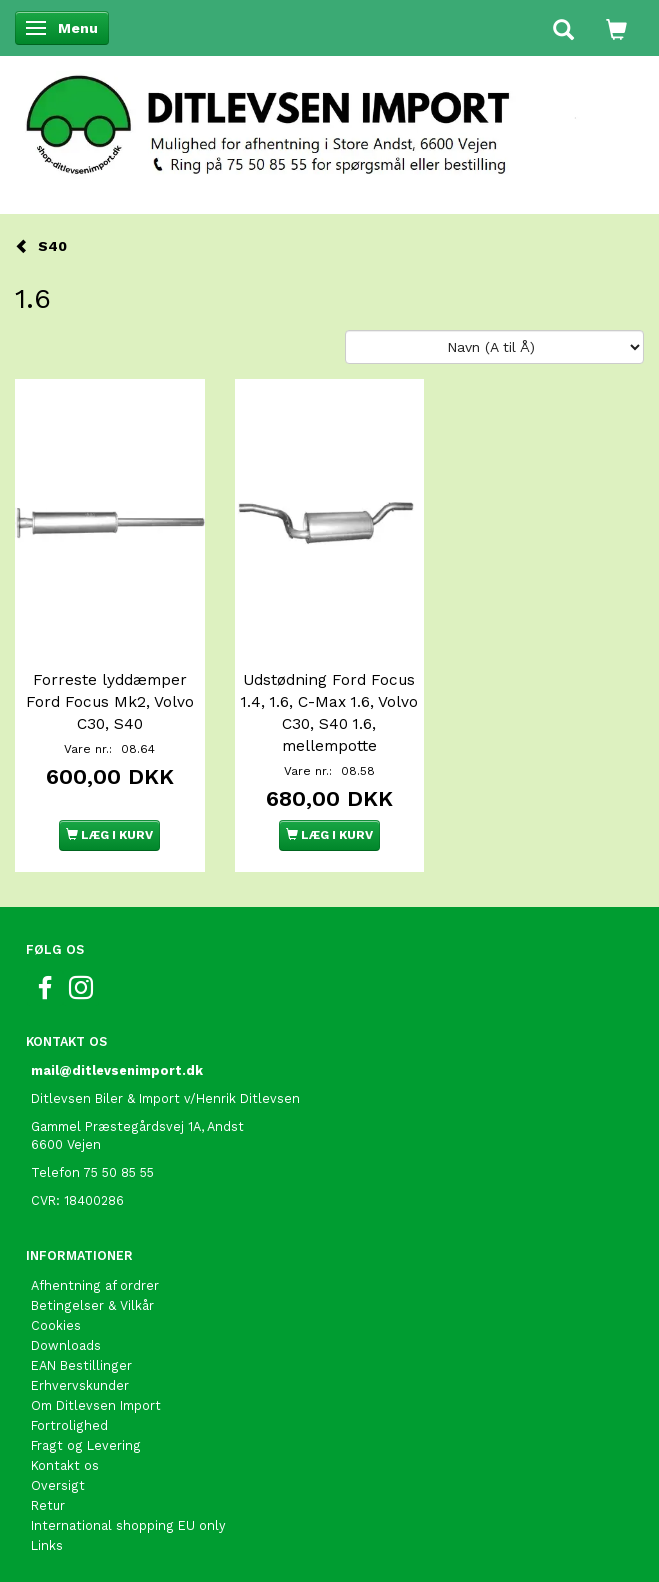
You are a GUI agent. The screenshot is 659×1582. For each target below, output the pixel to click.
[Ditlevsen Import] (329, 119)
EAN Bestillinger (81, 1365)
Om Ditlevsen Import (96, 1405)
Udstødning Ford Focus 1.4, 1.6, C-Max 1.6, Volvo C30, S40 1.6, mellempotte (329, 713)
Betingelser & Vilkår (92, 1305)
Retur (48, 1505)
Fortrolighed (69, 1425)
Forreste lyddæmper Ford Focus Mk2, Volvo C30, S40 (110, 702)
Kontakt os (65, 1465)
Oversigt (58, 1485)
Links (47, 1545)
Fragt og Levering (86, 1445)
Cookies (56, 1325)
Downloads (66, 1345)
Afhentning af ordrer (95, 1285)
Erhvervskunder (80, 1385)
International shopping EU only (128, 1525)
